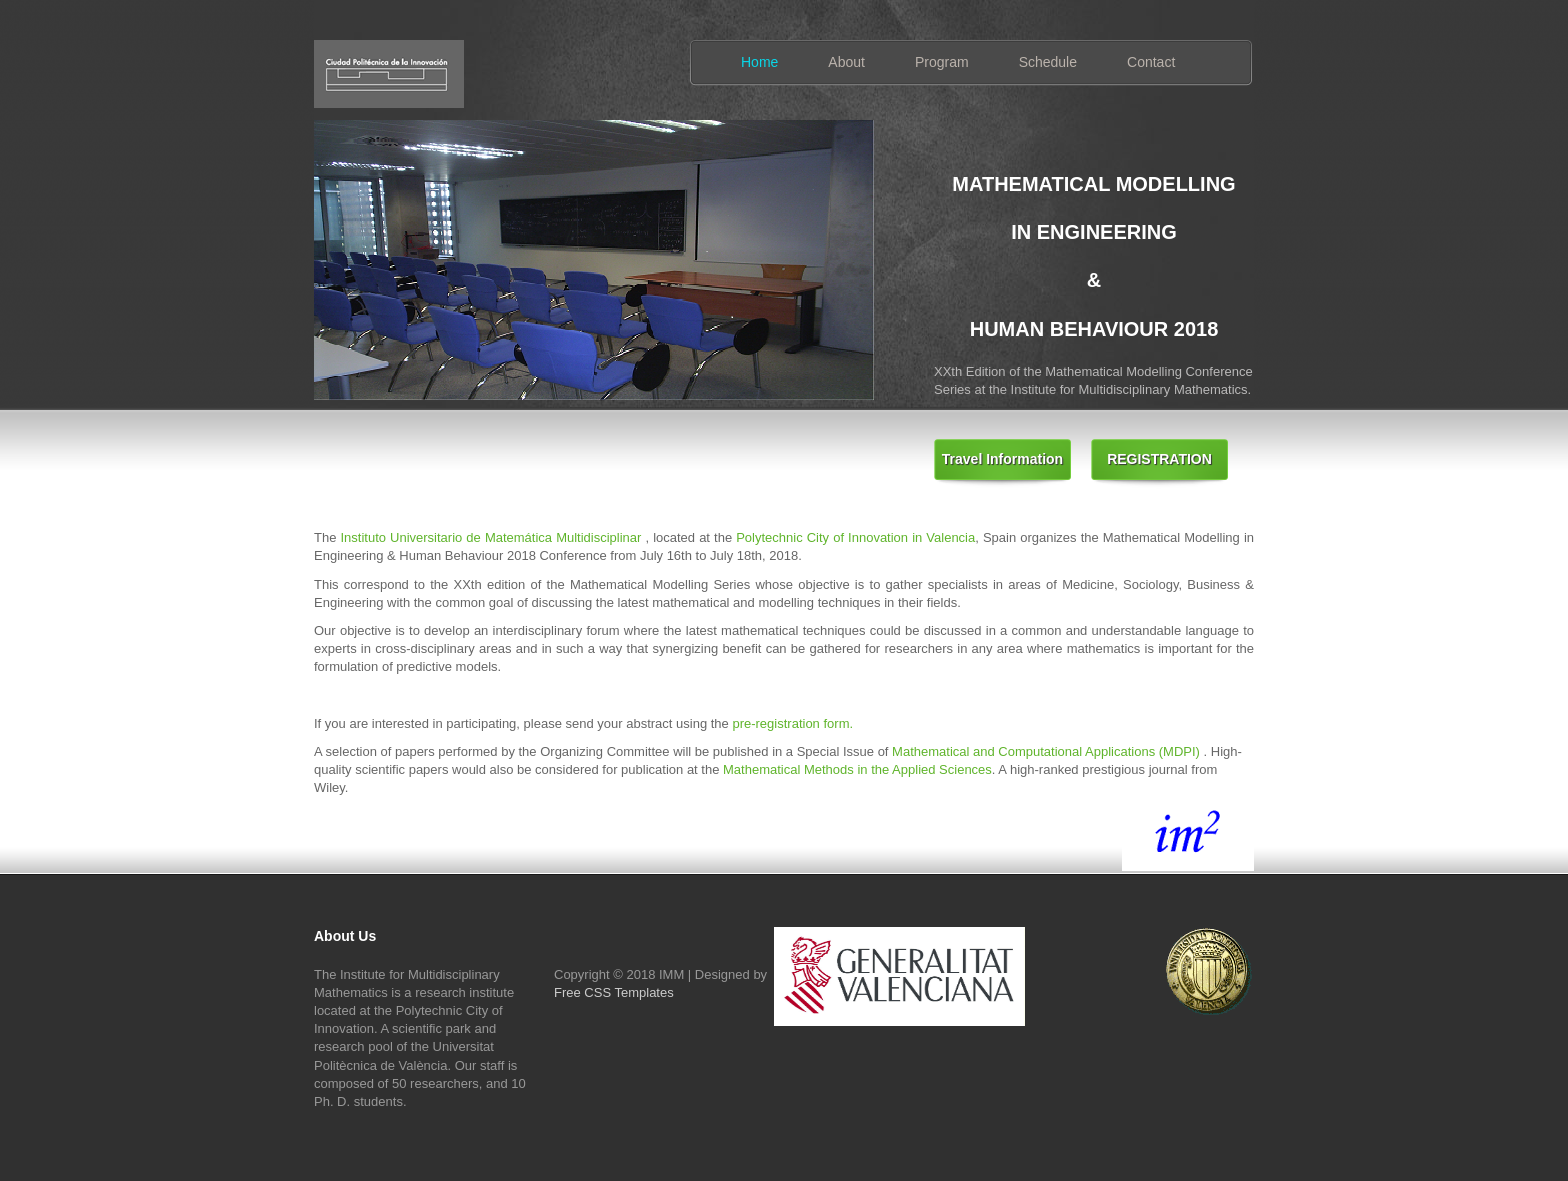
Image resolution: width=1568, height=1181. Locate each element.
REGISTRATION (1159, 459)
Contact (1151, 62)
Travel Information (1002, 459)
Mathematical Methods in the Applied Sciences (857, 769)
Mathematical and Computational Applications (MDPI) (1047, 751)
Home (759, 62)
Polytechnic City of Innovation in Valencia (855, 537)
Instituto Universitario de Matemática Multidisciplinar (490, 537)
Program (942, 62)
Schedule (1048, 62)
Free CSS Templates (614, 992)
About (846, 62)
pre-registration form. (792, 723)
